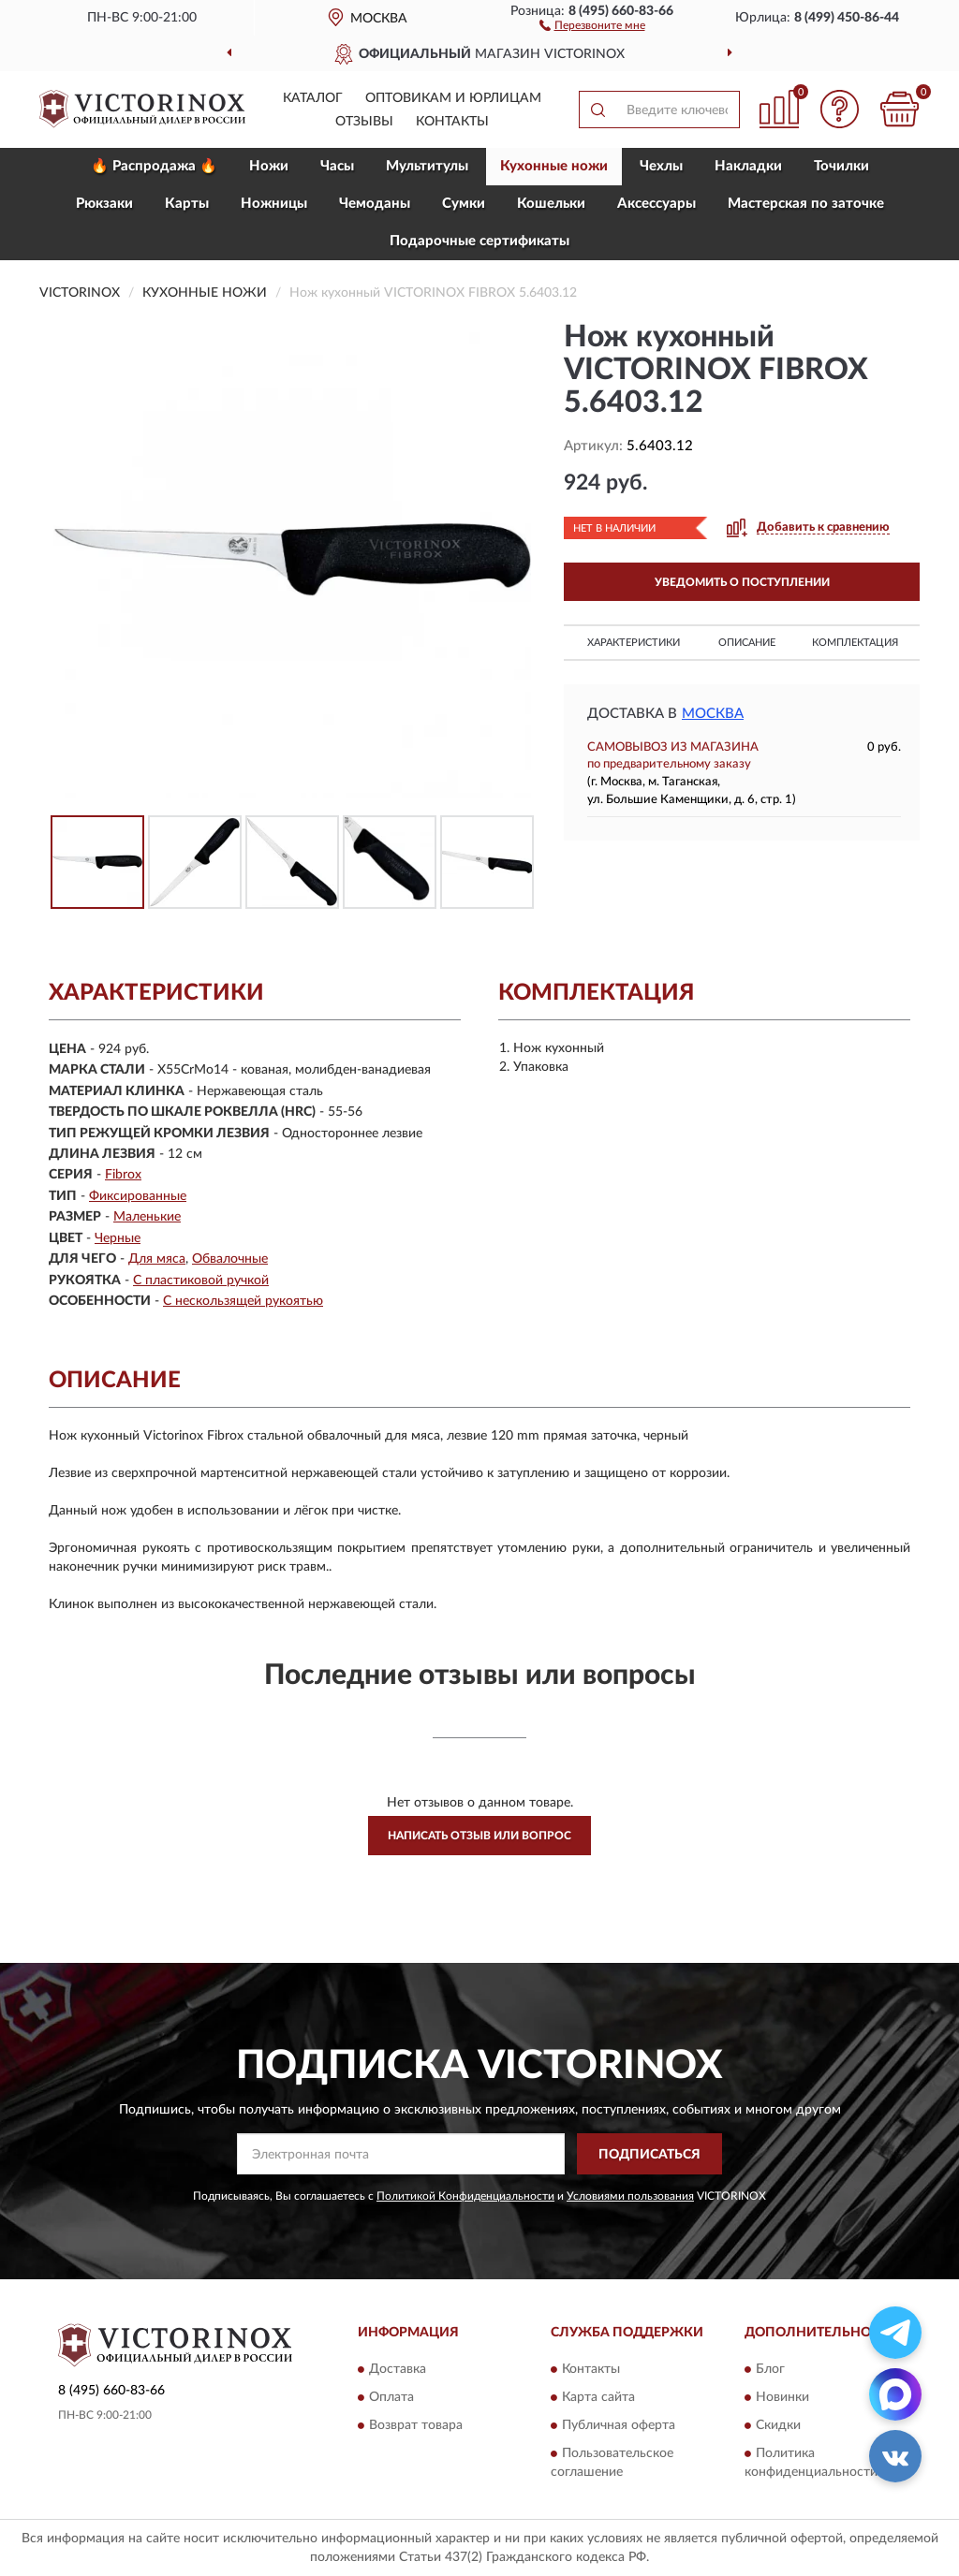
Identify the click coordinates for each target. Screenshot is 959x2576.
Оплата (391, 2397)
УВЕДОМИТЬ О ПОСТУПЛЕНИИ (742, 582)
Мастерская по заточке (806, 204)
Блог (770, 2369)
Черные (117, 1238)
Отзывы (364, 121)
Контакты (452, 121)
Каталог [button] (313, 98)
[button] (592, 24)
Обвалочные (230, 1259)
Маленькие (147, 1216)
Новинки (782, 2397)
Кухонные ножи (554, 166)
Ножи (268, 166)
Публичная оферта (618, 2425)
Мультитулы (427, 166)
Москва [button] (713, 714)
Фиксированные (137, 1196)
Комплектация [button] (855, 642)
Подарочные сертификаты (479, 241)
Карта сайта (598, 2397)
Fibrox (123, 1174)
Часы (337, 166)
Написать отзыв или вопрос (479, 1835)
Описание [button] (746, 642)
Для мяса (156, 1259)
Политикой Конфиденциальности (465, 2196)
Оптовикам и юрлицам (453, 98)
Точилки (841, 166)
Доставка (397, 2369)
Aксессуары (656, 204)
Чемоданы (374, 204)
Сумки (463, 204)
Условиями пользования (630, 2196)
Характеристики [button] (633, 642)
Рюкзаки (104, 204)
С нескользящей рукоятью (243, 1301)
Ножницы (274, 204)
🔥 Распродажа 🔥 (154, 166)
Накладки (748, 166)
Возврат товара (416, 2425)
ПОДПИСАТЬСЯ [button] (649, 2154)
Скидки (778, 2425)
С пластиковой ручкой (201, 1280)
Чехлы (661, 166)
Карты (187, 204)
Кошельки (551, 204)
